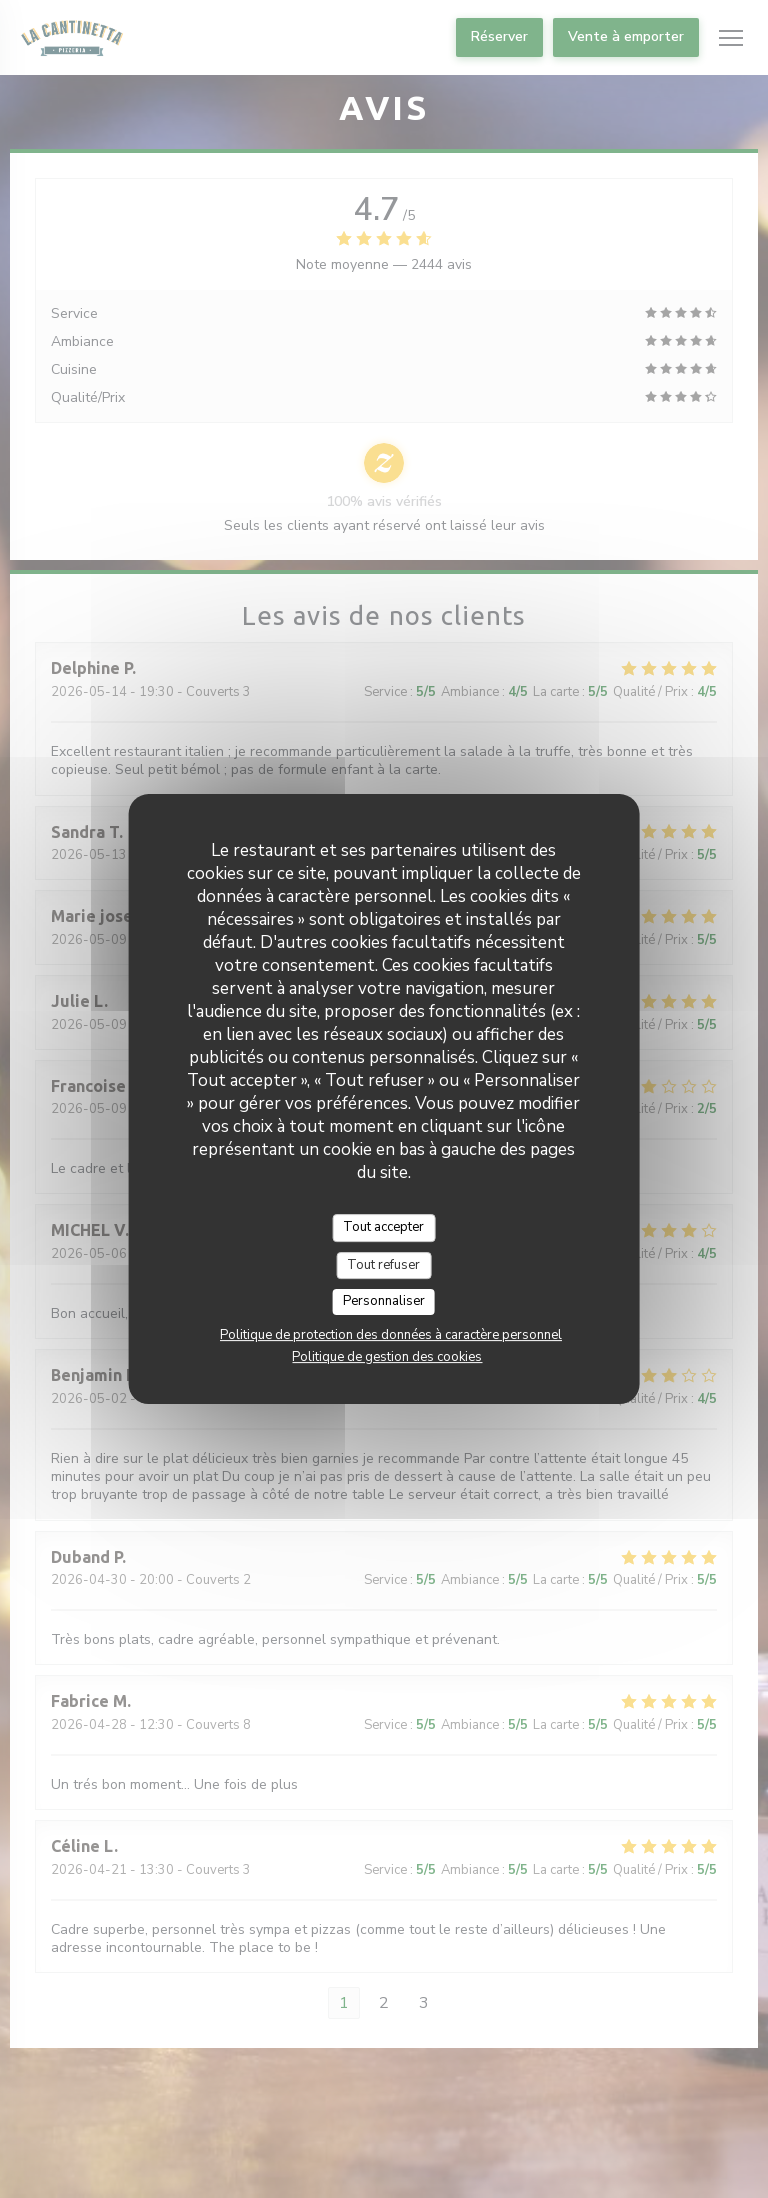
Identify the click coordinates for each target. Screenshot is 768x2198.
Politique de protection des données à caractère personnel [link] (391, 1335)
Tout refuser (383, 1265)
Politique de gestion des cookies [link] (387, 1357)
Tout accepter (383, 1227)
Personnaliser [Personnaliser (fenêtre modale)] (384, 1301)
